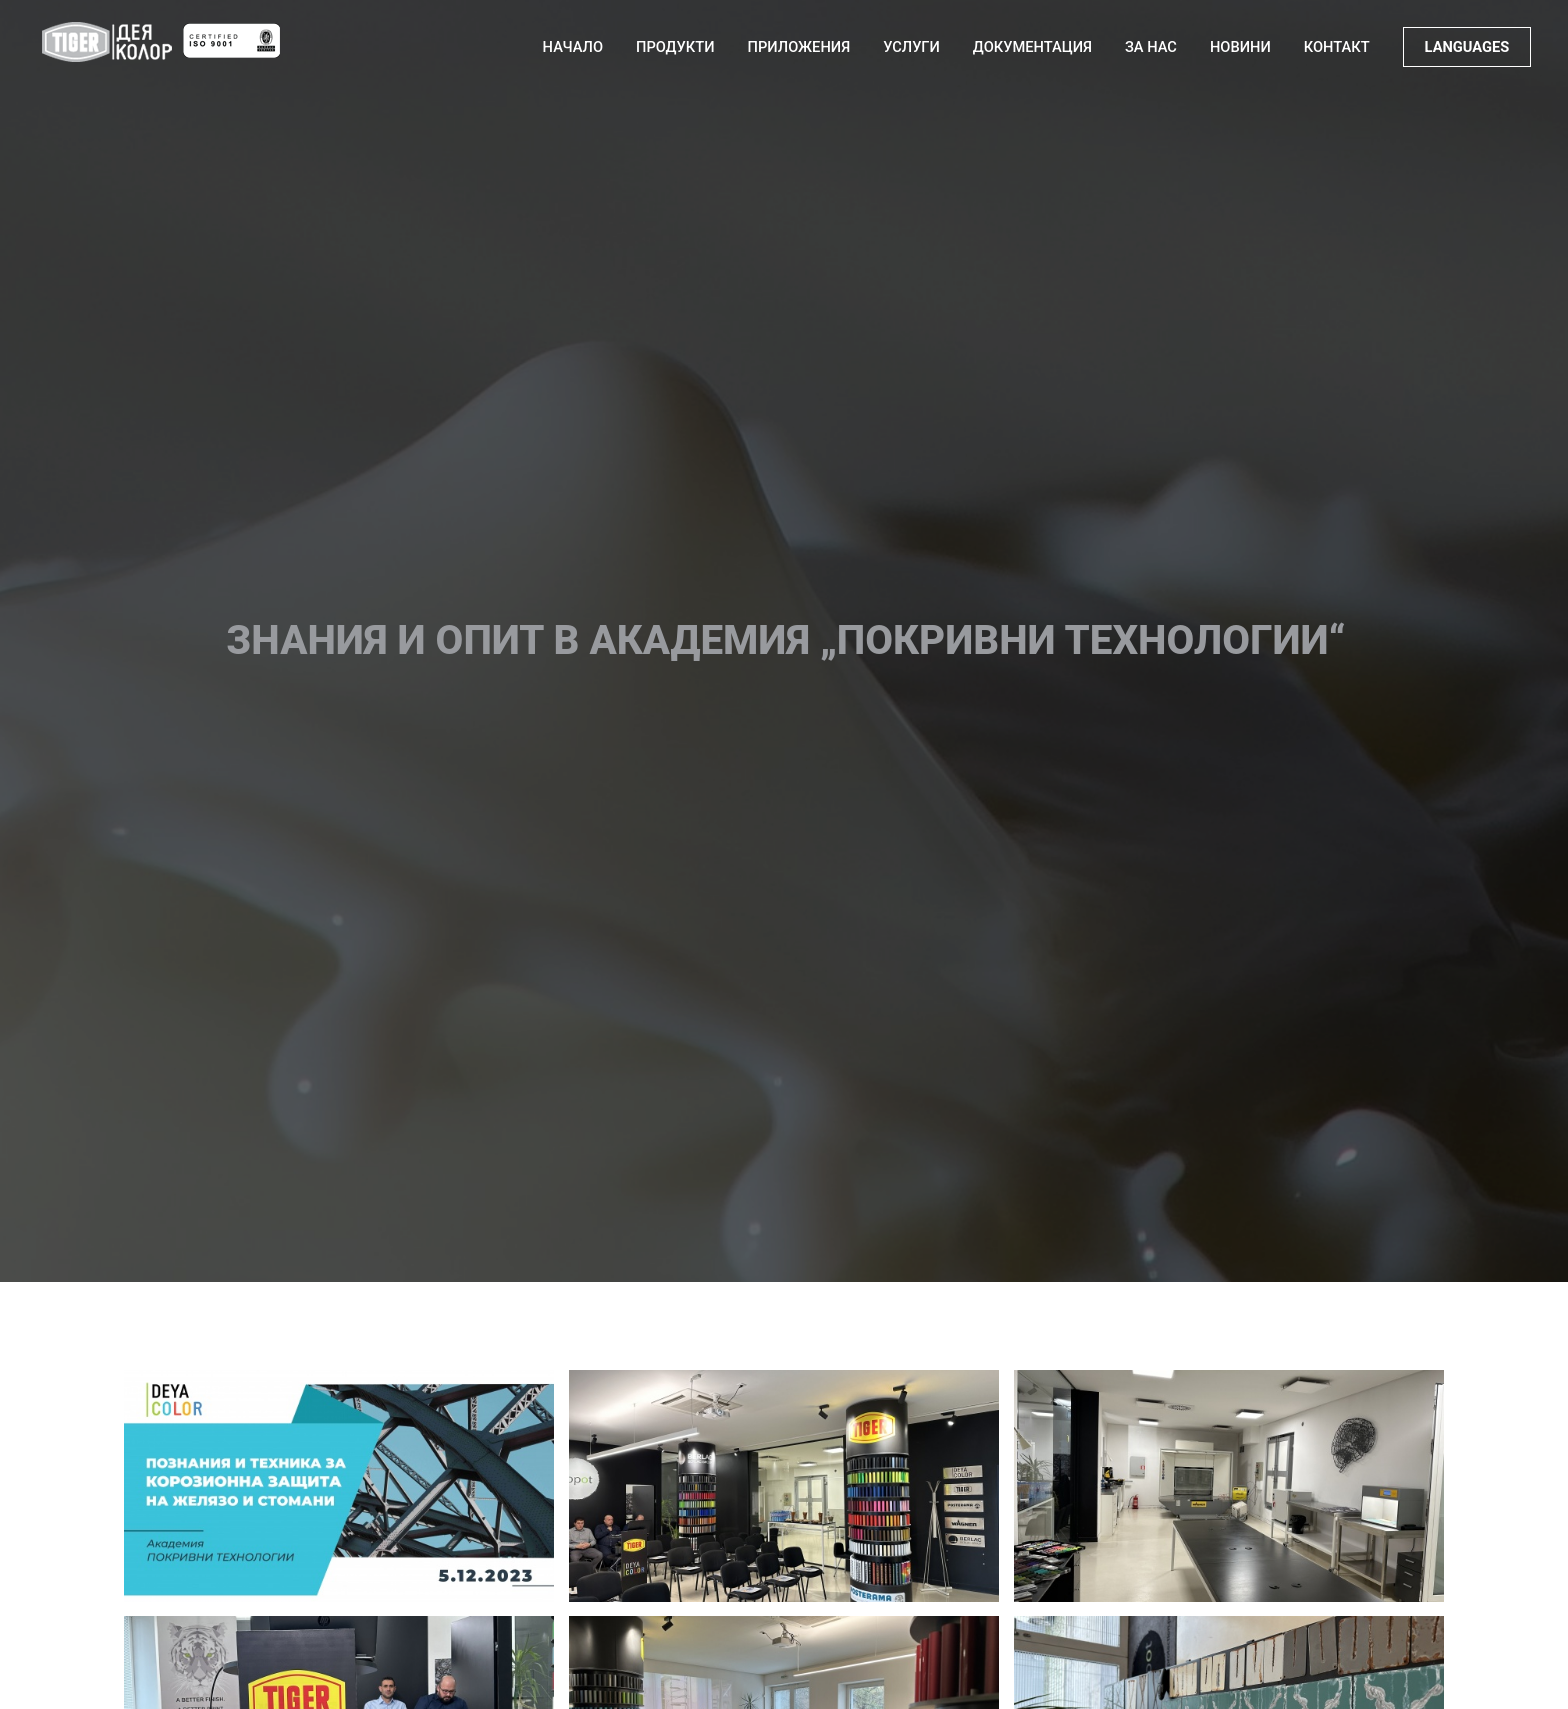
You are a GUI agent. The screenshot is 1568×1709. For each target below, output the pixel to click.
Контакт (1337, 47)
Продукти (675, 47)
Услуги (911, 47)
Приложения (799, 47)
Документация (1032, 47)
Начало (573, 47)
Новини (1240, 47)
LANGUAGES (1467, 47)
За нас (1151, 47)
